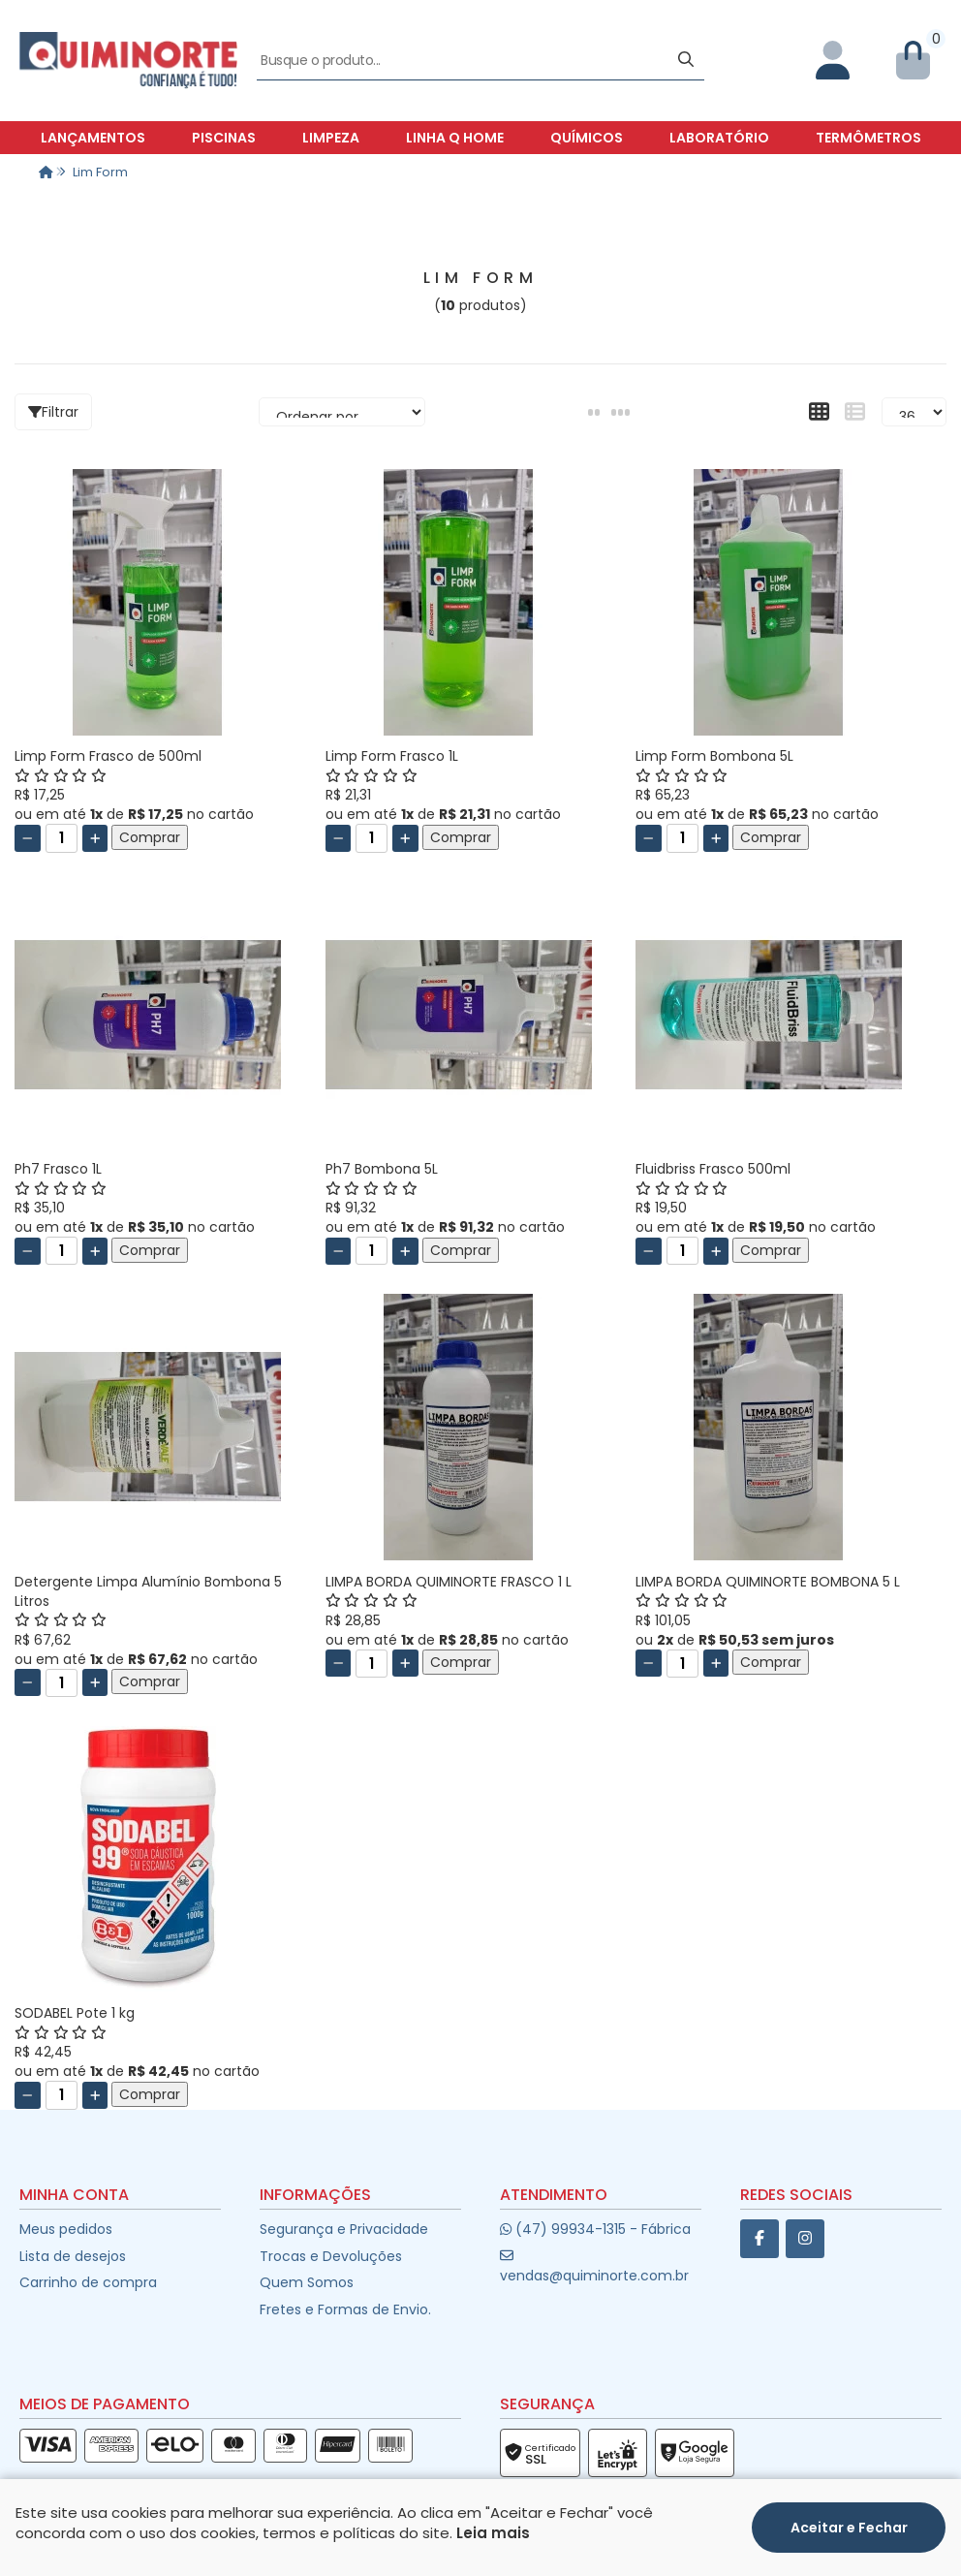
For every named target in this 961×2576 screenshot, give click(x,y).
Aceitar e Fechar (849, 2527)
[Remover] (28, 838)
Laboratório (719, 137)
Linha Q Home (455, 137)
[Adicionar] (95, 838)
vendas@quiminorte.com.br (594, 2265)
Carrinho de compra (88, 2282)
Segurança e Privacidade (344, 2229)
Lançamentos (93, 137)
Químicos (586, 137)
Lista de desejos (72, 2256)
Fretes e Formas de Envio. (345, 2309)
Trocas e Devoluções (331, 2256)
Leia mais (493, 2533)
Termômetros (868, 137)
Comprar (149, 837)
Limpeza (330, 137)
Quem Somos (307, 2282)
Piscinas (224, 137)
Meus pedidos (65, 2229)
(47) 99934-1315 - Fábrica (595, 2229)
